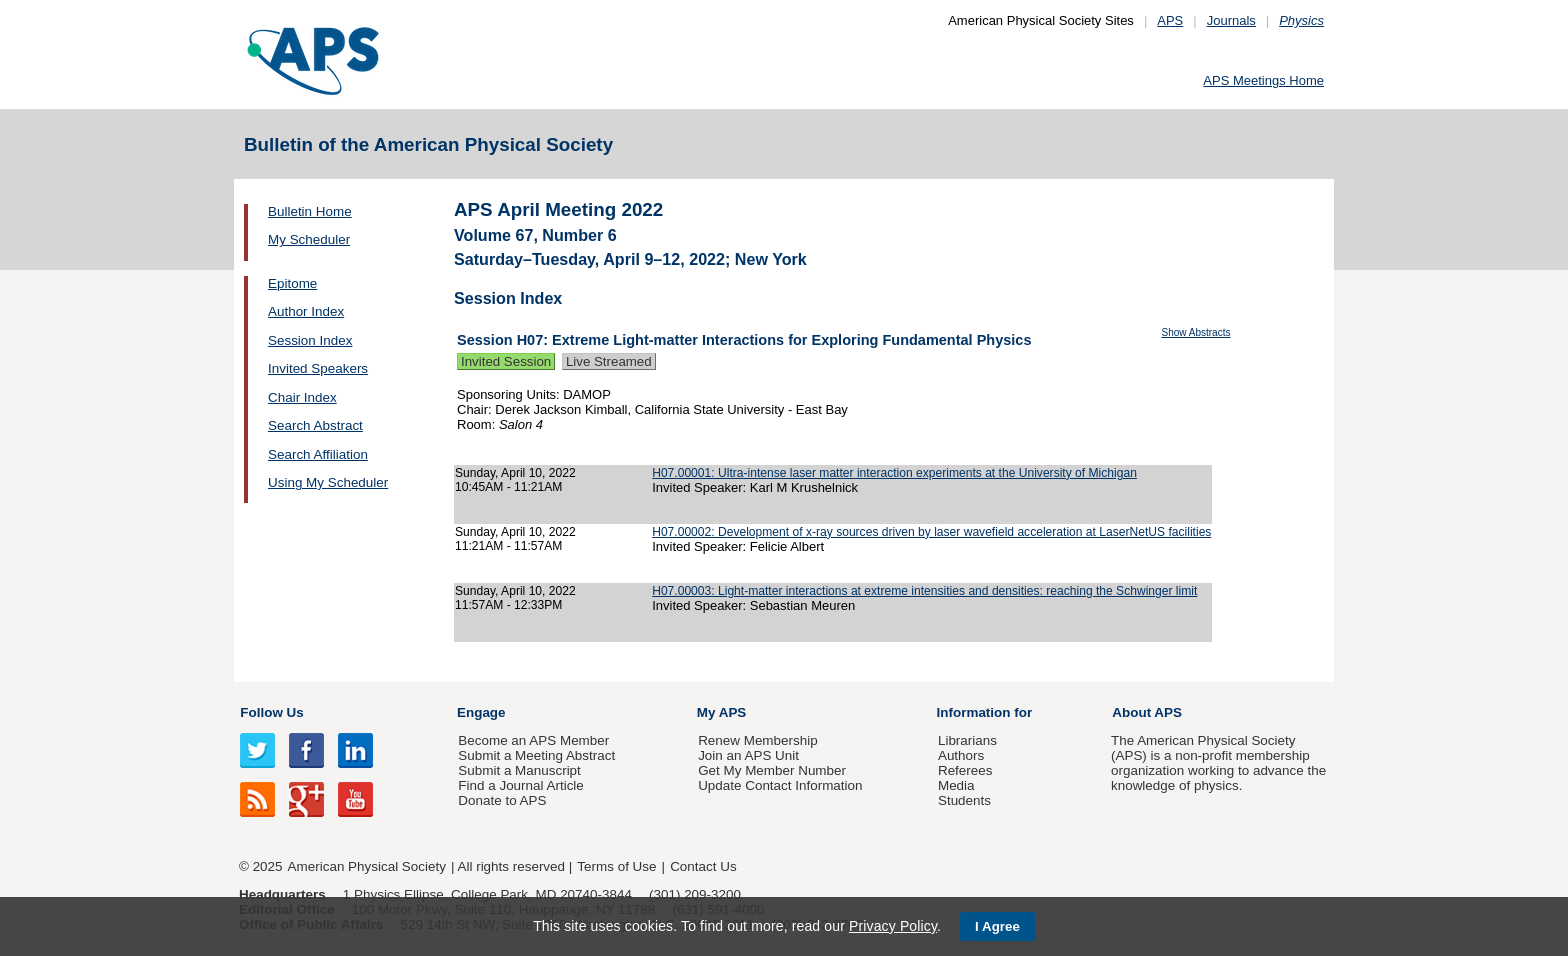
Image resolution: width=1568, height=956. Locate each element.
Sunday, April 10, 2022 (515, 473)
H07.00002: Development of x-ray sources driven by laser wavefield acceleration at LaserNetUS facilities (931, 532)
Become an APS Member (533, 740)
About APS (1147, 712)
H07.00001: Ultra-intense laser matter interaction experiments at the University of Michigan (894, 473)
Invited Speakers (318, 368)
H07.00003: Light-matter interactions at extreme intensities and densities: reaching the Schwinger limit (924, 591)
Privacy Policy (893, 926)
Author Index (306, 311)
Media (956, 785)
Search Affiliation (318, 454)
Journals (1231, 20)
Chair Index (302, 397)
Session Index (310, 340)
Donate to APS (502, 800)
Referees (965, 770)
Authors (961, 755)
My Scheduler (309, 239)
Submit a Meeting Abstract (536, 755)
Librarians (967, 740)
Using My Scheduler (328, 482)
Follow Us (271, 712)
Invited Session (506, 361)
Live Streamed (609, 361)
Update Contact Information (780, 785)
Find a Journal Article (520, 785)
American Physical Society (367, 866)
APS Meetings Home (1263, 80)
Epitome (292, 283)
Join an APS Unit (748, 755)
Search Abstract (315, 425)
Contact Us (703, 866)
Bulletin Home (310, 211)
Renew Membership (758, 740)
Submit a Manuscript (519, 770)
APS (1170, 20)
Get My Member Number (772, 770)
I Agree (997, 926)
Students (964, 800)
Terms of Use (616, 866)
